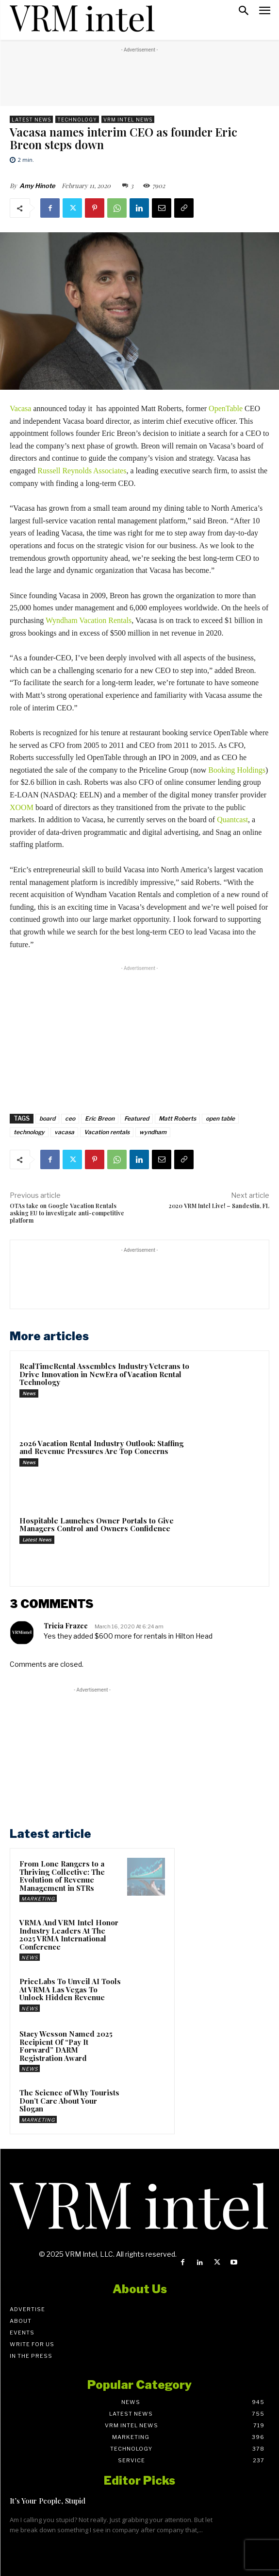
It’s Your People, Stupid (47, 2501)
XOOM (21, 807)
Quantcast (232, 819)
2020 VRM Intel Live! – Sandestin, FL (219, 1206)
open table (220, 1118)
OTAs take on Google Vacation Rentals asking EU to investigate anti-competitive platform (67, 1213)
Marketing (38, 1899)
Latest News (31, 119)
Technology (77, 119)
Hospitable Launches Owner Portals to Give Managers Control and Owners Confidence (96, 1525)
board (47, 1118)
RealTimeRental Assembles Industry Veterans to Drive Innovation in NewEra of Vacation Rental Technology (104, 1374)
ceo (70, 1118)
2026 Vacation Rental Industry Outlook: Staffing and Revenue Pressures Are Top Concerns (101, 1447)
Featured (136, 1118)
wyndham (152, 1132)
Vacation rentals (107, 1132)
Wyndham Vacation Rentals (88, 620)
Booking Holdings (236, 770)
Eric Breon (100, 1118)
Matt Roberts (177, 1118)
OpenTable (226, 408)
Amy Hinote (37, 186)
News (28, 1393)
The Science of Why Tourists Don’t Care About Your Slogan (69, 2100)
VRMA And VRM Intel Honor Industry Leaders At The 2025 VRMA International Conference (68, 1935)
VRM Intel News (127, 119)
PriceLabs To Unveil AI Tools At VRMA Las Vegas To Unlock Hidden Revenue (70, 1989)
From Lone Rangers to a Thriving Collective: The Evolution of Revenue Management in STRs (62, 1876)
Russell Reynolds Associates (81, 471)
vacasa (64, 1132)
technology (29, 1132)
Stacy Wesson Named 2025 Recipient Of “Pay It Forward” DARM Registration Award (66, 2046)
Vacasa (20, 408)
